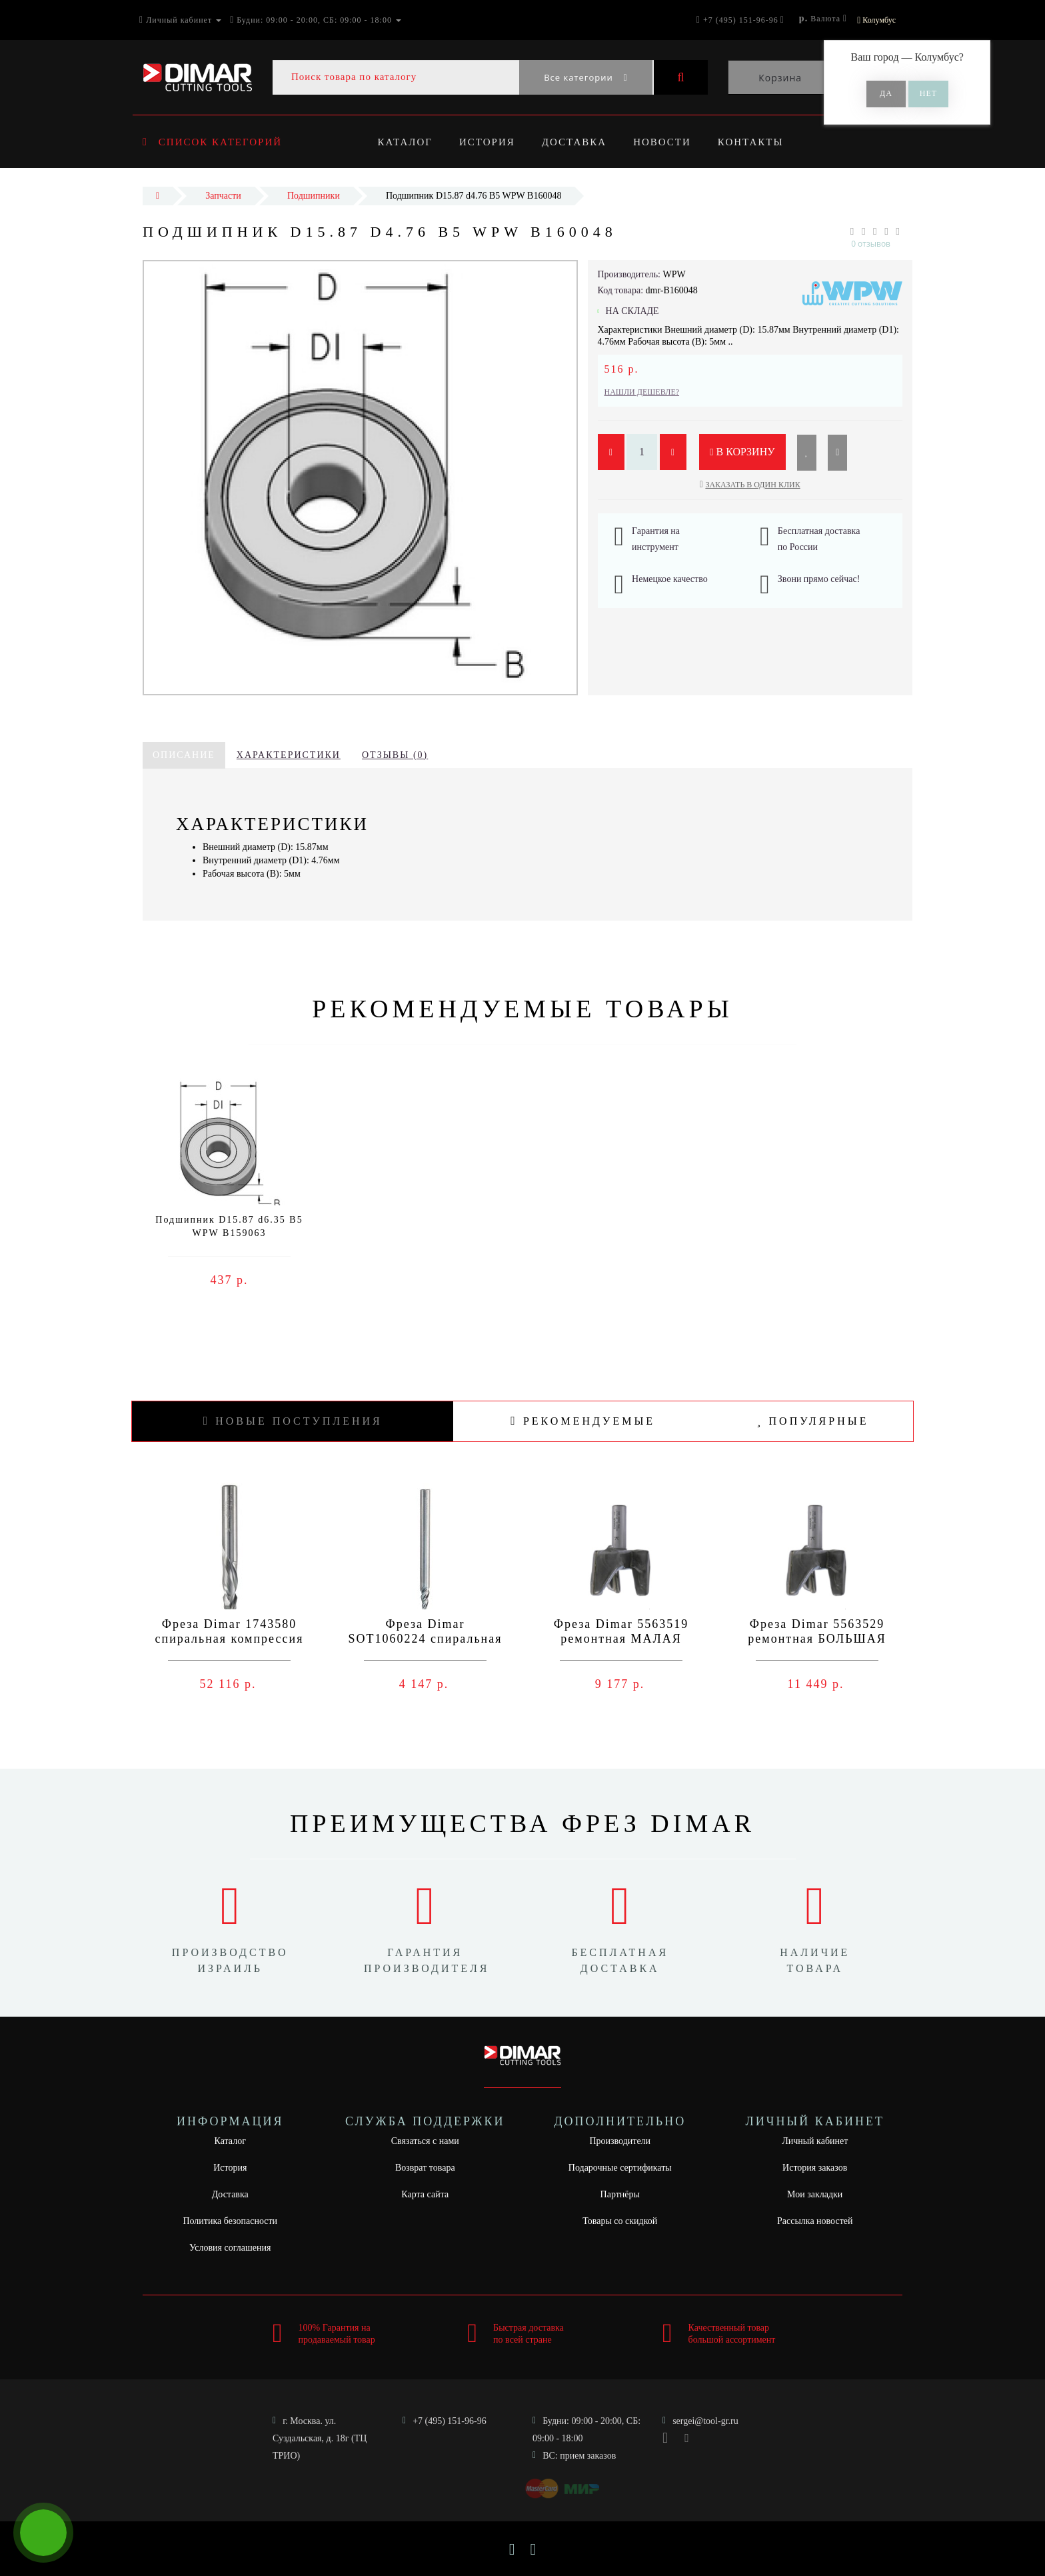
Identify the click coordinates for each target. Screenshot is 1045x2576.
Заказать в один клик (752, 484)
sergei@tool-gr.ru (705, 2421)
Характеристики (289, 755)
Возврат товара (425, 2168)
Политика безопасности (230, 2221)
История (489, 142)
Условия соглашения (230, 2248)
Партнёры (620, 2194)
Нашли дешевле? (642, 392)
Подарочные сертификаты (620, 2168)
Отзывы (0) (395, 755)
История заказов (814, 2168)
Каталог (405, 142)
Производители (619, 2141)
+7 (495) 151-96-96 (450, 2421)
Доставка (578, 142)
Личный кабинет (815, 2141)
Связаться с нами (425, 2141)
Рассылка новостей (815, 2221)
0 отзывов (870, 243)
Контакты (759, 142)
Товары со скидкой (619, 2221)
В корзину (742, 451)
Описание (184, 755)
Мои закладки (814, 2194)
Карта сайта (425, 2194)
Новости (669, 142)
